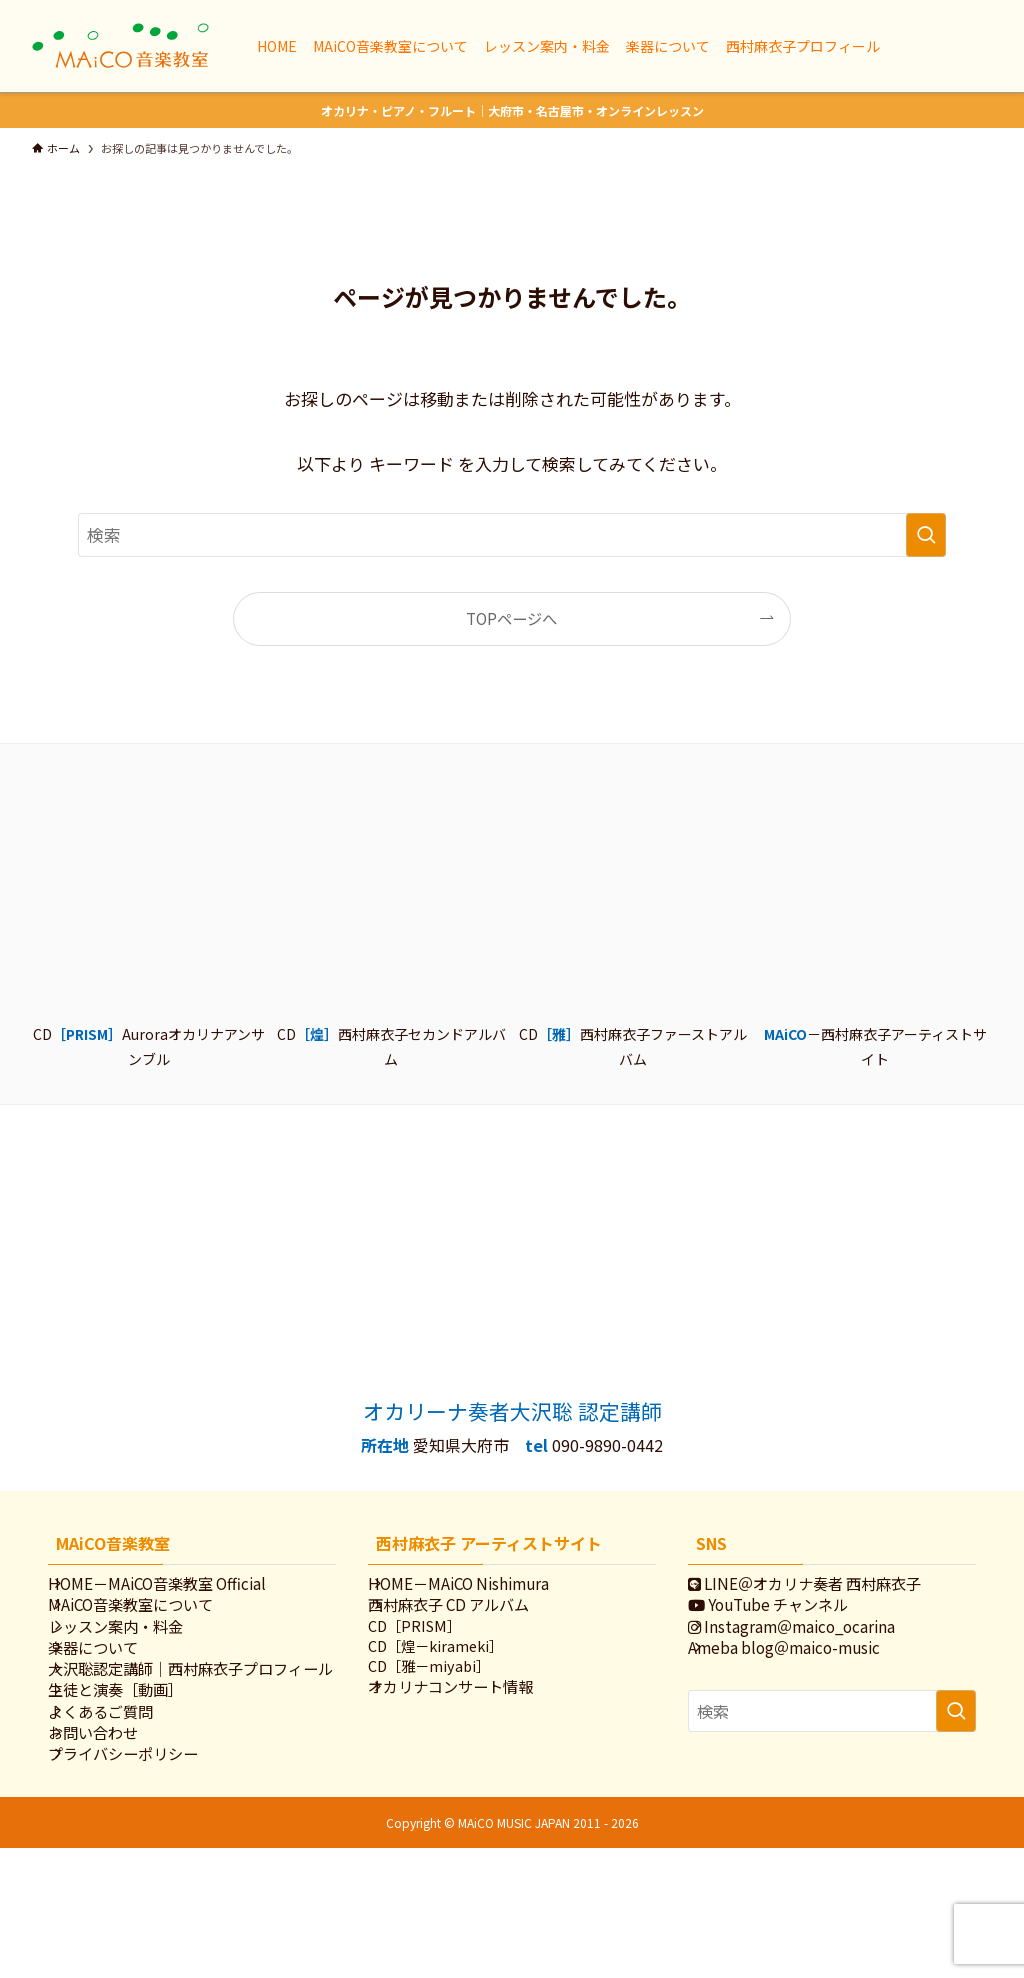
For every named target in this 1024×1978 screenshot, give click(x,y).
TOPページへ (511, 618)
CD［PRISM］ (436, 1655)
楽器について (116, 1689)
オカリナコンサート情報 (473, 1734)
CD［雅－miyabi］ (451, 1707)
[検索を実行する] (926, 535)
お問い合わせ (116, 1845)
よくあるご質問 (123, 1811)
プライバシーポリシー (146, 1878)
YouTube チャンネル (791, 1623)
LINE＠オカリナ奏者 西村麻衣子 (827, 1589)
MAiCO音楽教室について (153, 1623)
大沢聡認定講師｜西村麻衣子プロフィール (191, 1733)
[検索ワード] (512, 535)
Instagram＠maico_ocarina (814, 1656)
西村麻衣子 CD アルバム (471, 1623)
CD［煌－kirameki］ (457, 1681)
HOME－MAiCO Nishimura (481, 1589)
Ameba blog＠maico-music (807, 1689)
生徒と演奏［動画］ (138, 1778)
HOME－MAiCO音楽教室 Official (180, 1589)
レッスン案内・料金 (138, 1656)
